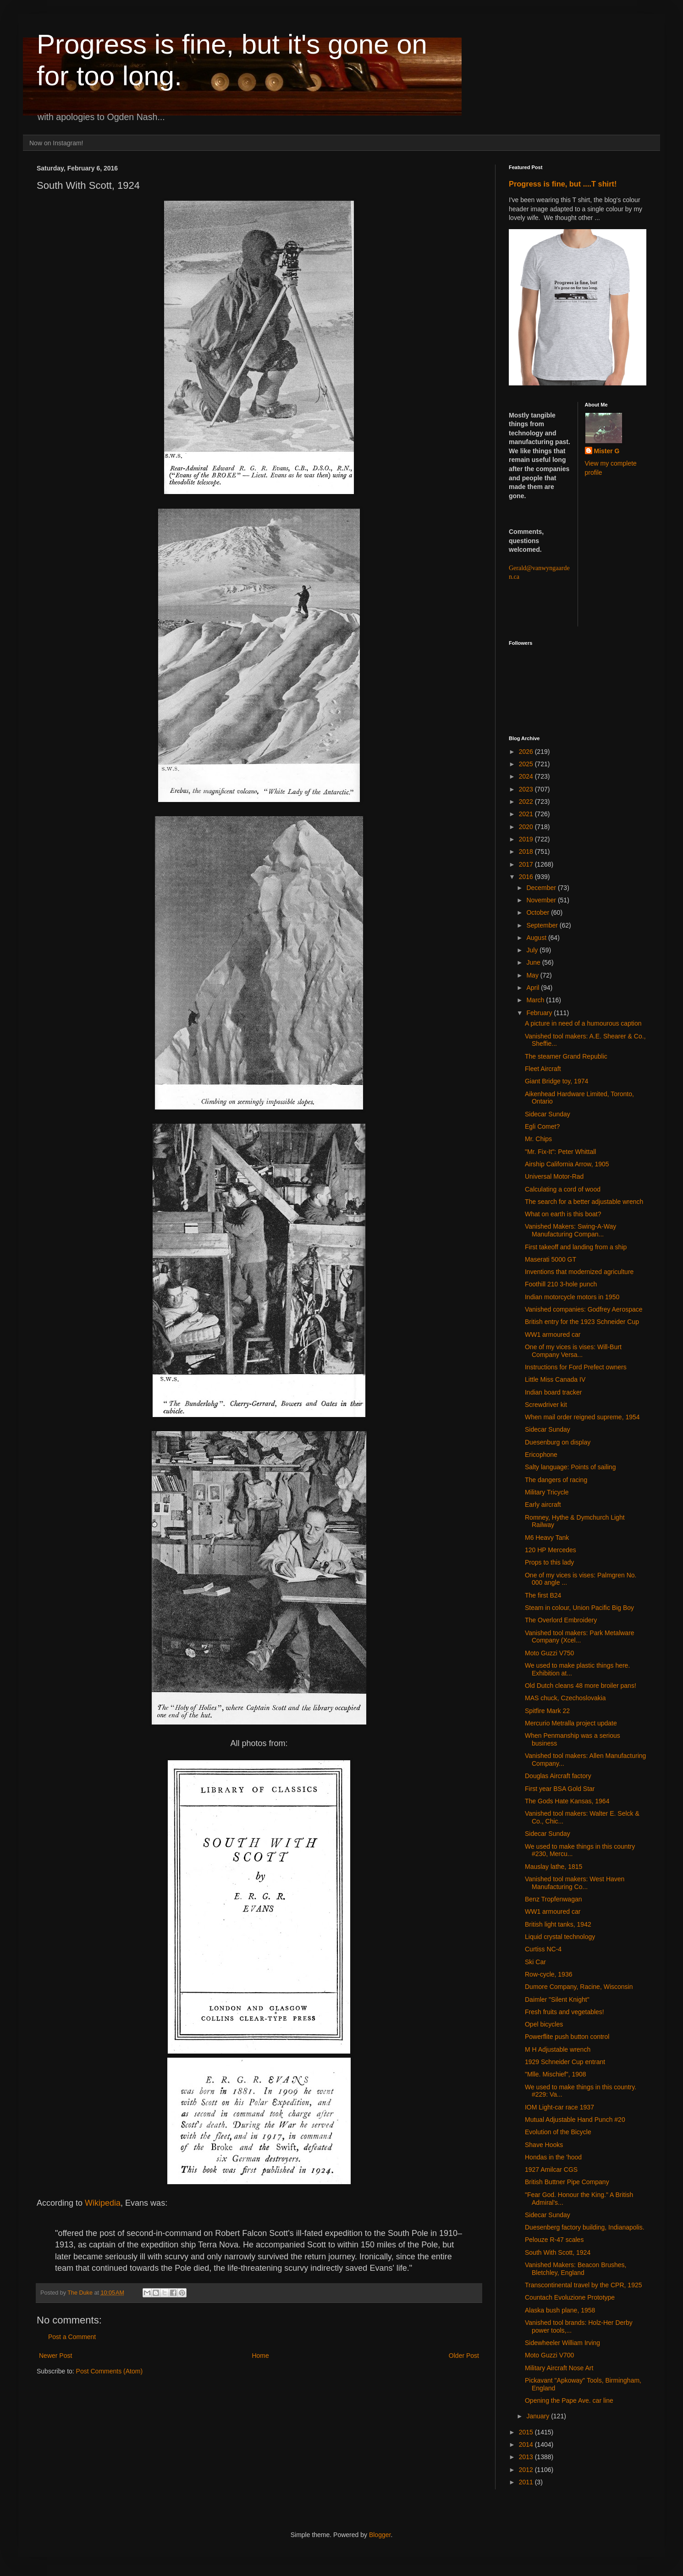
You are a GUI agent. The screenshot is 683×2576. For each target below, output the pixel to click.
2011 (527, 2482)
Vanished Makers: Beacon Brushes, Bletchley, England (576, 2268)
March (536, 1000)
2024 (527, 776)
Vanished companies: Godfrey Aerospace (584, 1309)
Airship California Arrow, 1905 (567, 1164)
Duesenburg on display (557, 1442)
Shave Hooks (544, 2144)
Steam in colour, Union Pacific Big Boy (579, 1607)
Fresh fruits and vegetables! (564, 2012)
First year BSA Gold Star (560, 1788)
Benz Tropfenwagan (553, 1899)
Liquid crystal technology (560, 1936)
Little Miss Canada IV (555, 1379)
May (533, 975)
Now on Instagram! (56, 143)
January (538, 2416)
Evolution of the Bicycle (558, 2132)
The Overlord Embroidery (561, 1620)
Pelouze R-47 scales (554, 2239)
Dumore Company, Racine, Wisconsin (579, 1986)
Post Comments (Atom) (109, 2371)
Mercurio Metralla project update (571, 1723)
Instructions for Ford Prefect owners (576, 1367)
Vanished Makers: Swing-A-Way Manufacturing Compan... (570, 1230)
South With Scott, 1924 (557, 2252)
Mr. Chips (538, 1138)
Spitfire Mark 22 (547, 1710)
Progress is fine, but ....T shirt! (563, 184)
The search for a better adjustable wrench (584, 1201)
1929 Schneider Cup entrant (565, 2061)
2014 (527, 2444)
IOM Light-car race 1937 (559, 2107)
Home (260, 2355)
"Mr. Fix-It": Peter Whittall (560, 1151)
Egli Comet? (542, 1126)
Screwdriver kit (546, 1404)
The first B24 (543, 1595)
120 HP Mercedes (550, 1550)
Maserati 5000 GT (550, 1259)
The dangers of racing (556, 1479)
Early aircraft (543, 1504)
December (541, 887)
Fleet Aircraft (543, 1068)
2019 (527, 839)
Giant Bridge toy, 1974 (556, 1081)
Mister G (607, 451)
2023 (527, 789)
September (542, 925)
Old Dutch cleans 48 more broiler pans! (580, 1685)
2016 (527, 876)
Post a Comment (72, 2336)
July (533, 950)
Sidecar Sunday (547, 1114)
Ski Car (535, 1962)
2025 (527, 764)
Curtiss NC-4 (543, 1949)
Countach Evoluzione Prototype (570, 2297)
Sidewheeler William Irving (562, 2342)
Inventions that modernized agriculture (579, 1271)
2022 (527, 801)
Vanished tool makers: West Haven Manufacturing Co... (574, 1882)
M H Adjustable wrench (557, 2049)
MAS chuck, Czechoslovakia (565, 1698)
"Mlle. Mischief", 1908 (555, 2074)
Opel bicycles (544, 2024)
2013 (527, 2457)
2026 (527, 751)
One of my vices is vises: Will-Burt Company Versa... (573, 1350)
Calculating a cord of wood (562, 1189)
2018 (527, 851)
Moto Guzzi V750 (549, 1653)
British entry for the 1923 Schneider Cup (582, 1321)
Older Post (464, 2355)
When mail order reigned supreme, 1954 (582, 1417)
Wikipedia (103, 2203)
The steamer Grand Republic (566, 1056)
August (537, 937)
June (534, 962)
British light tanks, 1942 (558, 1924)
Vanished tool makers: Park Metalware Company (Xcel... (579, 1636)
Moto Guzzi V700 (549, 2355)
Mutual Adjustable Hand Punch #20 (575, 2119)
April (533, 987)
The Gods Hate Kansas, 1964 (567, 1801)
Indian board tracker (553, 1392)
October (538, 912)
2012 (527, 2469)
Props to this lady (549, 1562)
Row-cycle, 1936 (549, 1974)
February (540, 1012)
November (541, 900)
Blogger (380, 2534)
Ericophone (541, 1454)
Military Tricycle (547, 1492)
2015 (527, 2432)
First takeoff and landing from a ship (576, 1247)
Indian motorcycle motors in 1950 (572, 1297)
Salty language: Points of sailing (570, 1467)
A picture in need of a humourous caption (583, 1023)
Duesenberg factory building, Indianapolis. (584, 2227)
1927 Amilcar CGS (551, 2169)
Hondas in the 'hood (553, 2157)
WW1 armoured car (552, 1334)
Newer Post (55, 2355)
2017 (527, 864)
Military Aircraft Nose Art (559, 2368)
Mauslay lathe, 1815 (553, 1866)
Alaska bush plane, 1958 (560, 2310)
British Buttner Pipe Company (567, 2182)
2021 (527, 814)
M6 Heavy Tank (547, 1537)
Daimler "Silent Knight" (557, 1999)
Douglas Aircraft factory (558, 1776)
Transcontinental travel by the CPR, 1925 (583, 2285)
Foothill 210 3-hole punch (561, 1284)
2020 (527, 826)
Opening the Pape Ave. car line (569, 2400)
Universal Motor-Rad (554, 1176)
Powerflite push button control (567, 2036)
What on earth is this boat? (563, 1214)
